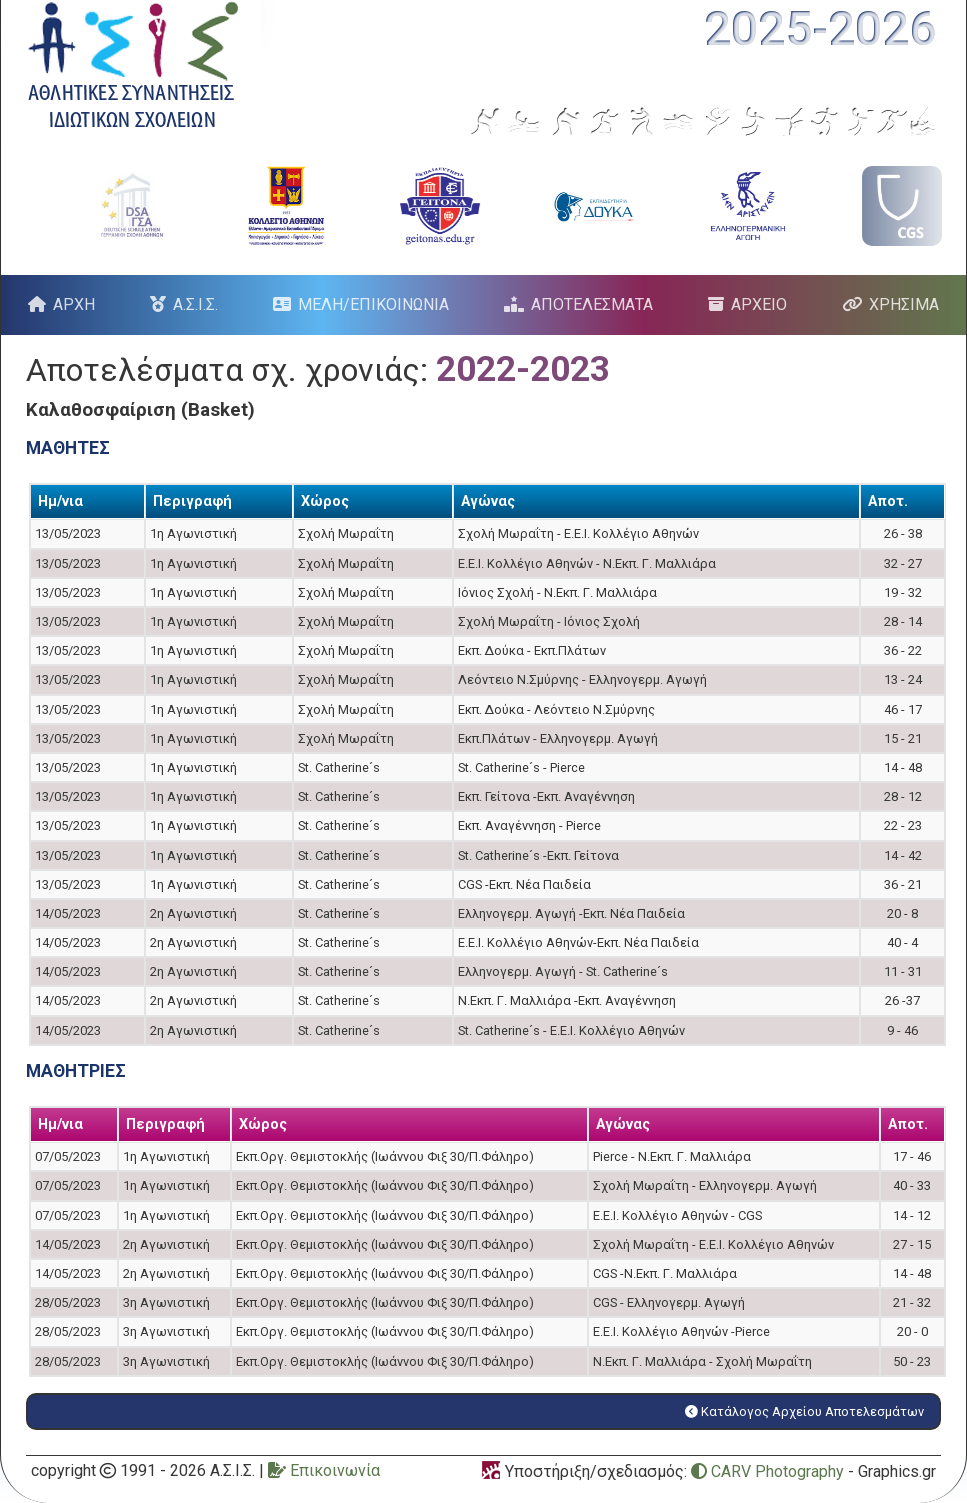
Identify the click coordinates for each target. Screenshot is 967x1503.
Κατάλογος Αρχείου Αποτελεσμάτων (804, 1411)
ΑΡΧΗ (74, 304)
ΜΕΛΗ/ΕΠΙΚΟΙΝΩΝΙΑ (373, 304)
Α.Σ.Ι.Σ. (195, 304)
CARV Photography (767, 1471)
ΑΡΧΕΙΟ (759, 304)
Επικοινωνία (324, 1470)
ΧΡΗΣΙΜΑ (904, 304)
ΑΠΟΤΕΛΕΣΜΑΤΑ (592, 304)
